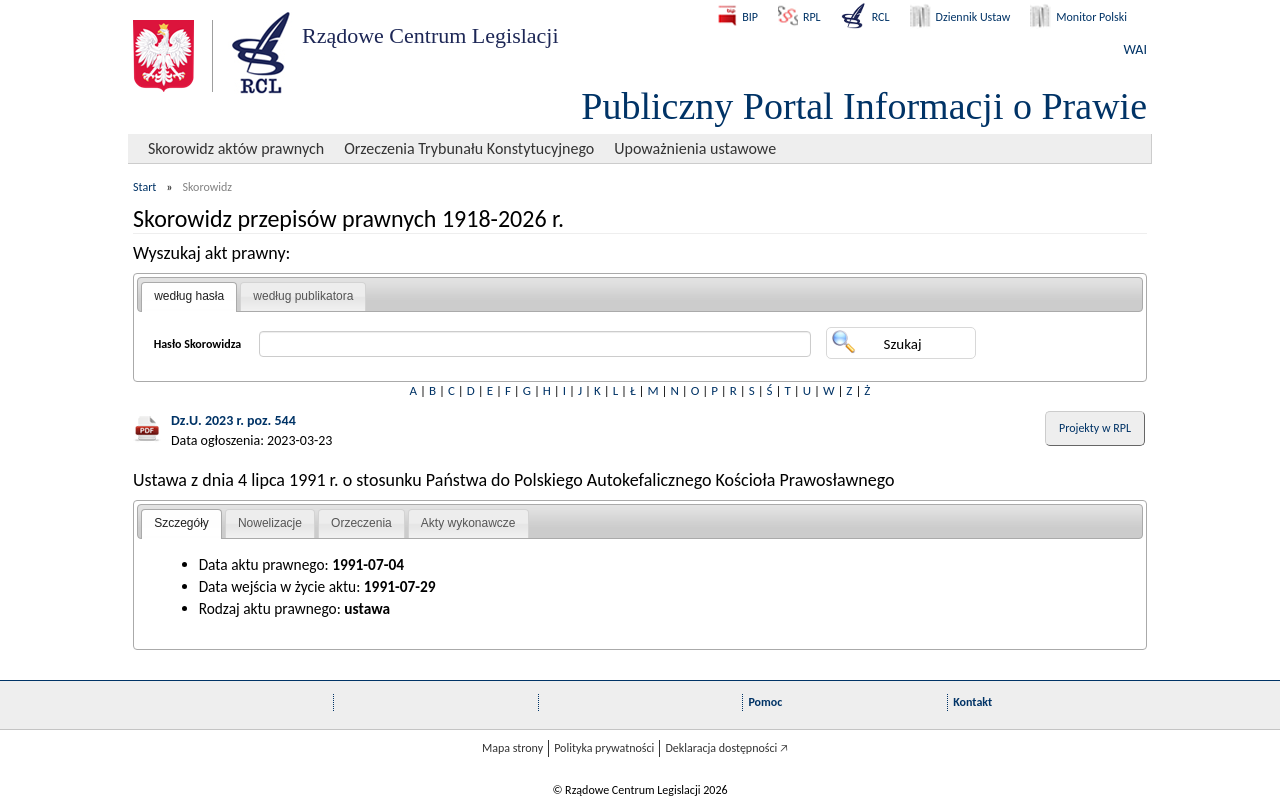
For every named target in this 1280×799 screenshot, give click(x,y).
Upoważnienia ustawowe (695, 148)
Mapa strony (512, 748)
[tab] (189, 297)
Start (144, 187)
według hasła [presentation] (189, 296)
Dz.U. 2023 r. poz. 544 (233, 420)
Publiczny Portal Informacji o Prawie (864, 106)
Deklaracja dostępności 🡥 (726, 748)
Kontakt (972, 702)
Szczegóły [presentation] (181, 523)
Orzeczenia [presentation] (361, 523)
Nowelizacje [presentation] (270, 523)
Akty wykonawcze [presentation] (468, 523)
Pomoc (765, 702)
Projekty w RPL (1095, 428)
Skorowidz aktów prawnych (236, 148)
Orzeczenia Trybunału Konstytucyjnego (469, 148)
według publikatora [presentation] (303, 296)
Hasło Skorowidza (198, 344)
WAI (1135, 49)
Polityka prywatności (604, 748)
